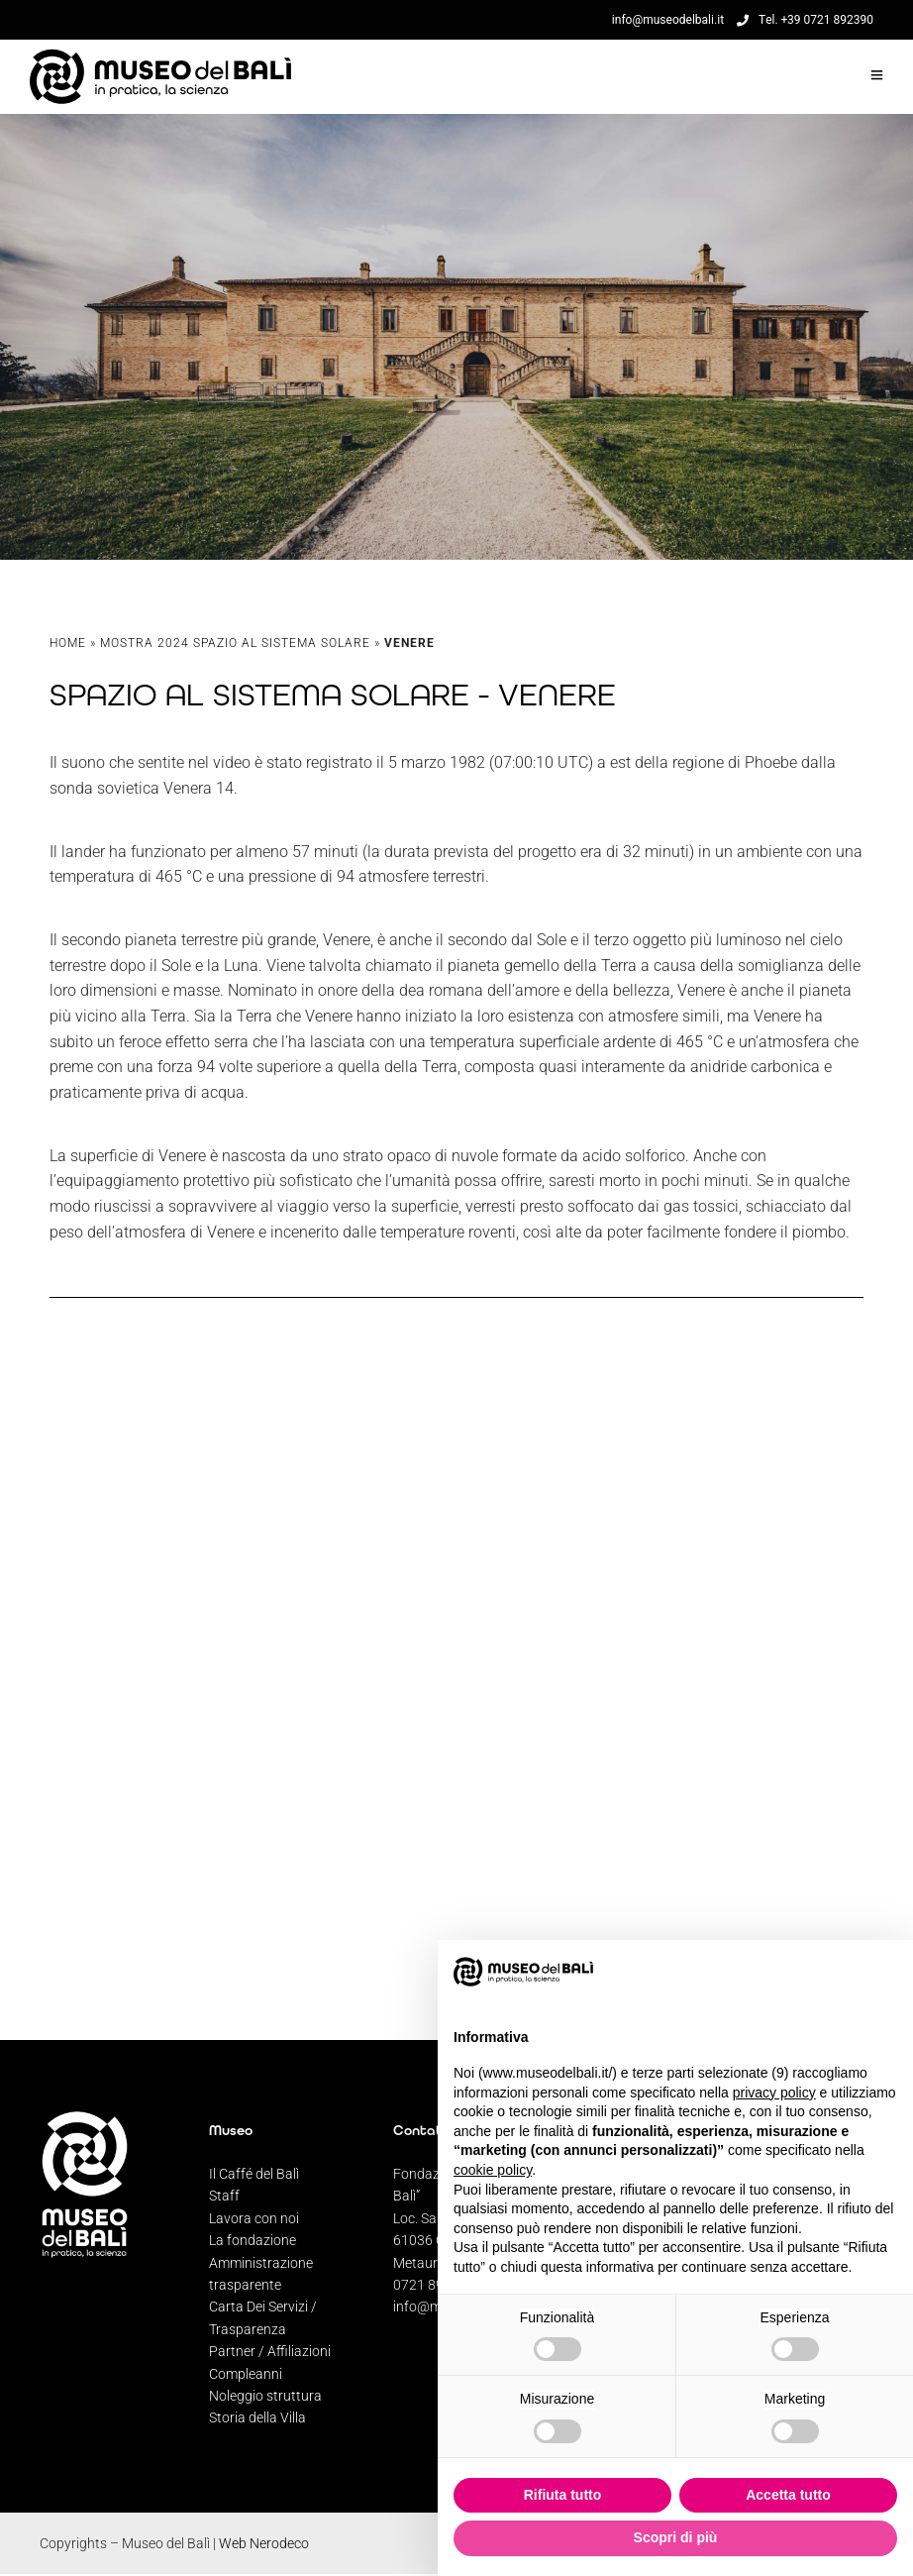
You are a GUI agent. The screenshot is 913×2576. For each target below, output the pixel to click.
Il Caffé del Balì (254, 2174)
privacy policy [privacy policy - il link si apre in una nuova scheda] (774, 2092)
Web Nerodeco (264, 2543)
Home (68, 648)
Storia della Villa (257, 2417)
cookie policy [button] (493, 2170)
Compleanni (245, 2374)
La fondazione (252, 2240)
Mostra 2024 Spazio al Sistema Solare (235, 648)
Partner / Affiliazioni (270, 2351)
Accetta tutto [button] (788, 2495)
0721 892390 (434, 2285)
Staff (224, 2195)
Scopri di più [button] (676, 2537)
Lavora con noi (254, 2218)
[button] (887, 1971)
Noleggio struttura (265, 2396)
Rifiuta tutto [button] (563, 2495)
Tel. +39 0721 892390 (805, 20)
